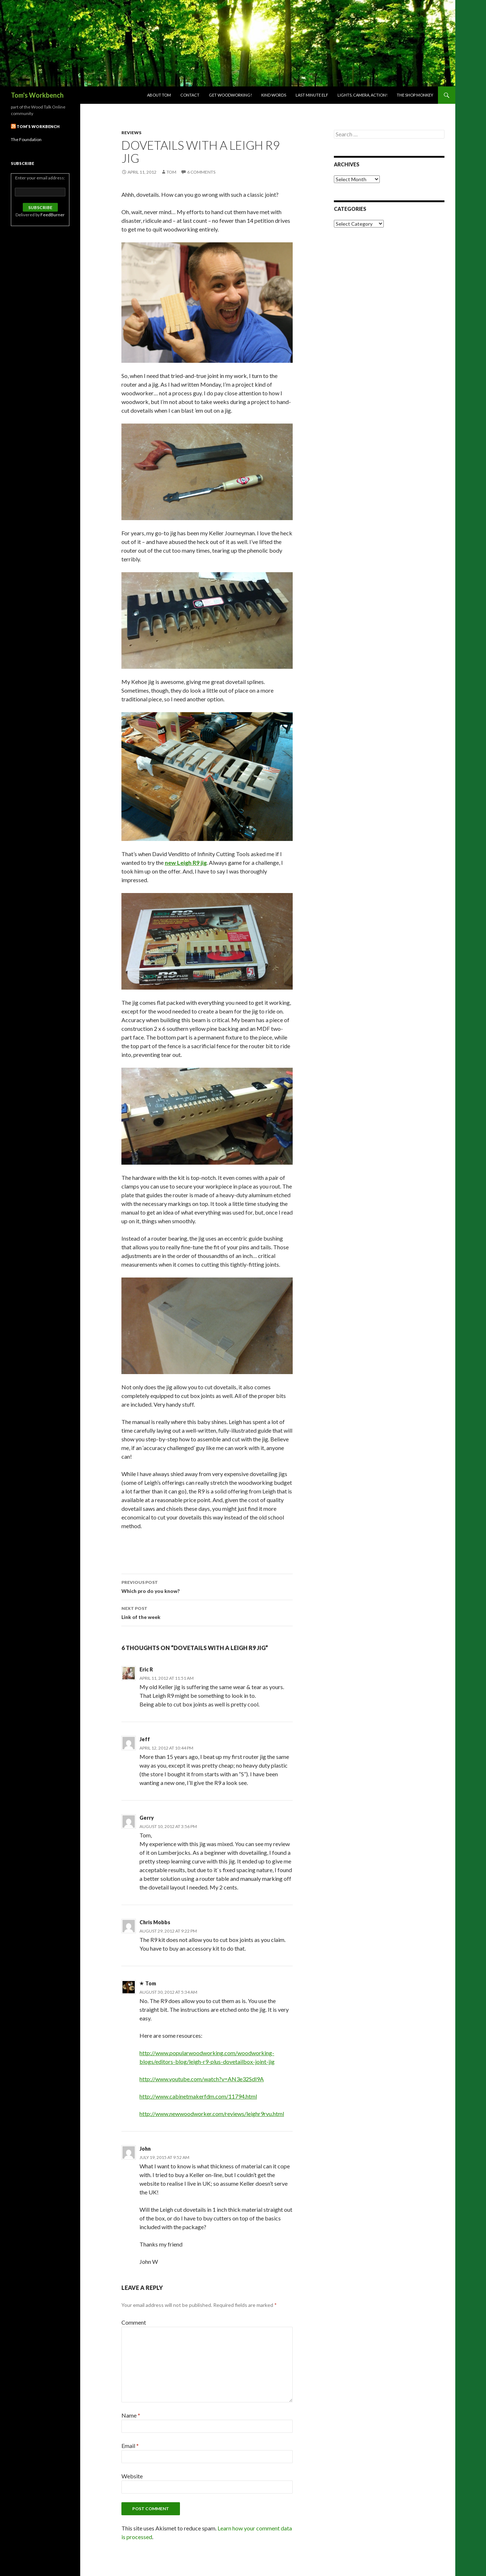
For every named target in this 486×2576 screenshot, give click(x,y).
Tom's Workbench (37, 95)
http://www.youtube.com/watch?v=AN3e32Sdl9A (201, 2078)
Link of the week (207, 1612)
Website (132, 2476)
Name (130, 2415)
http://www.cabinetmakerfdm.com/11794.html (198, 2096)
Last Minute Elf (312, 95)
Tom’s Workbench (38, 126)
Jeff (144, 1739)
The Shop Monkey (415, 95)
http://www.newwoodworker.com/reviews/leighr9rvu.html (211, 2113)
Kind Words (273, 95)
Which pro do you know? (207, 1586)
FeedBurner (52, 214)
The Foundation (26, 139)
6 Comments (201, 172)
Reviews (131, 132)
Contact (189, 95)
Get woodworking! (230, 95)
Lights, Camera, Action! (362, 95)
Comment (133, 2322)
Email (130, 2445)
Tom (171, 172)
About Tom (159, 95)
